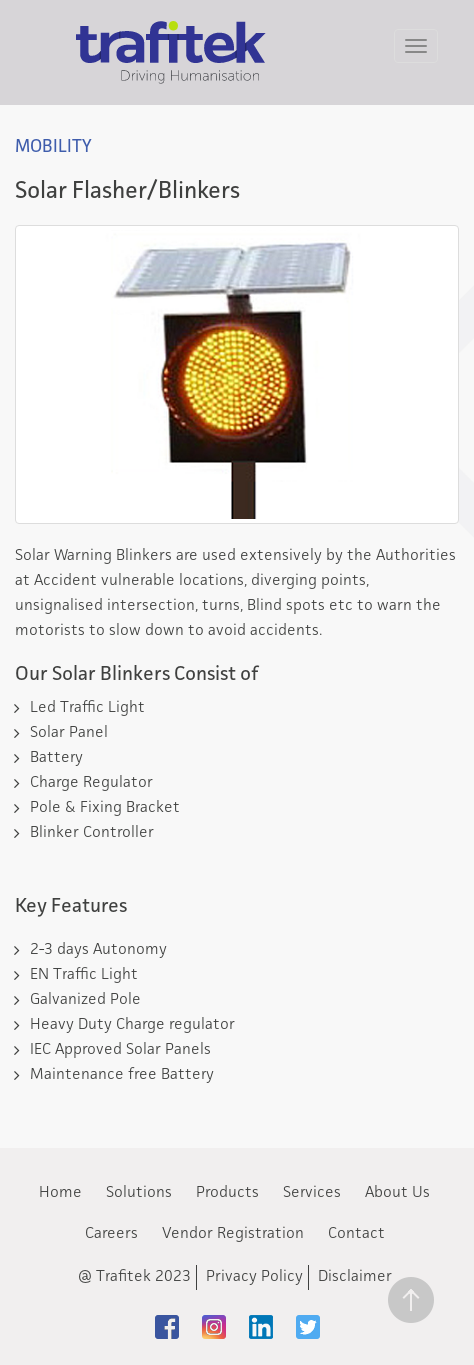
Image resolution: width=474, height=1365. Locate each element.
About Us (397, 1193)
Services (312, 1193)
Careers (111, 1234)
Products (227, 1193)
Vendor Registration (233, 1234)
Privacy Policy (254, 1277)
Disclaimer (355, 1277)
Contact (356, 1234)
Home (60, 1193)
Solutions (139, 1193)
